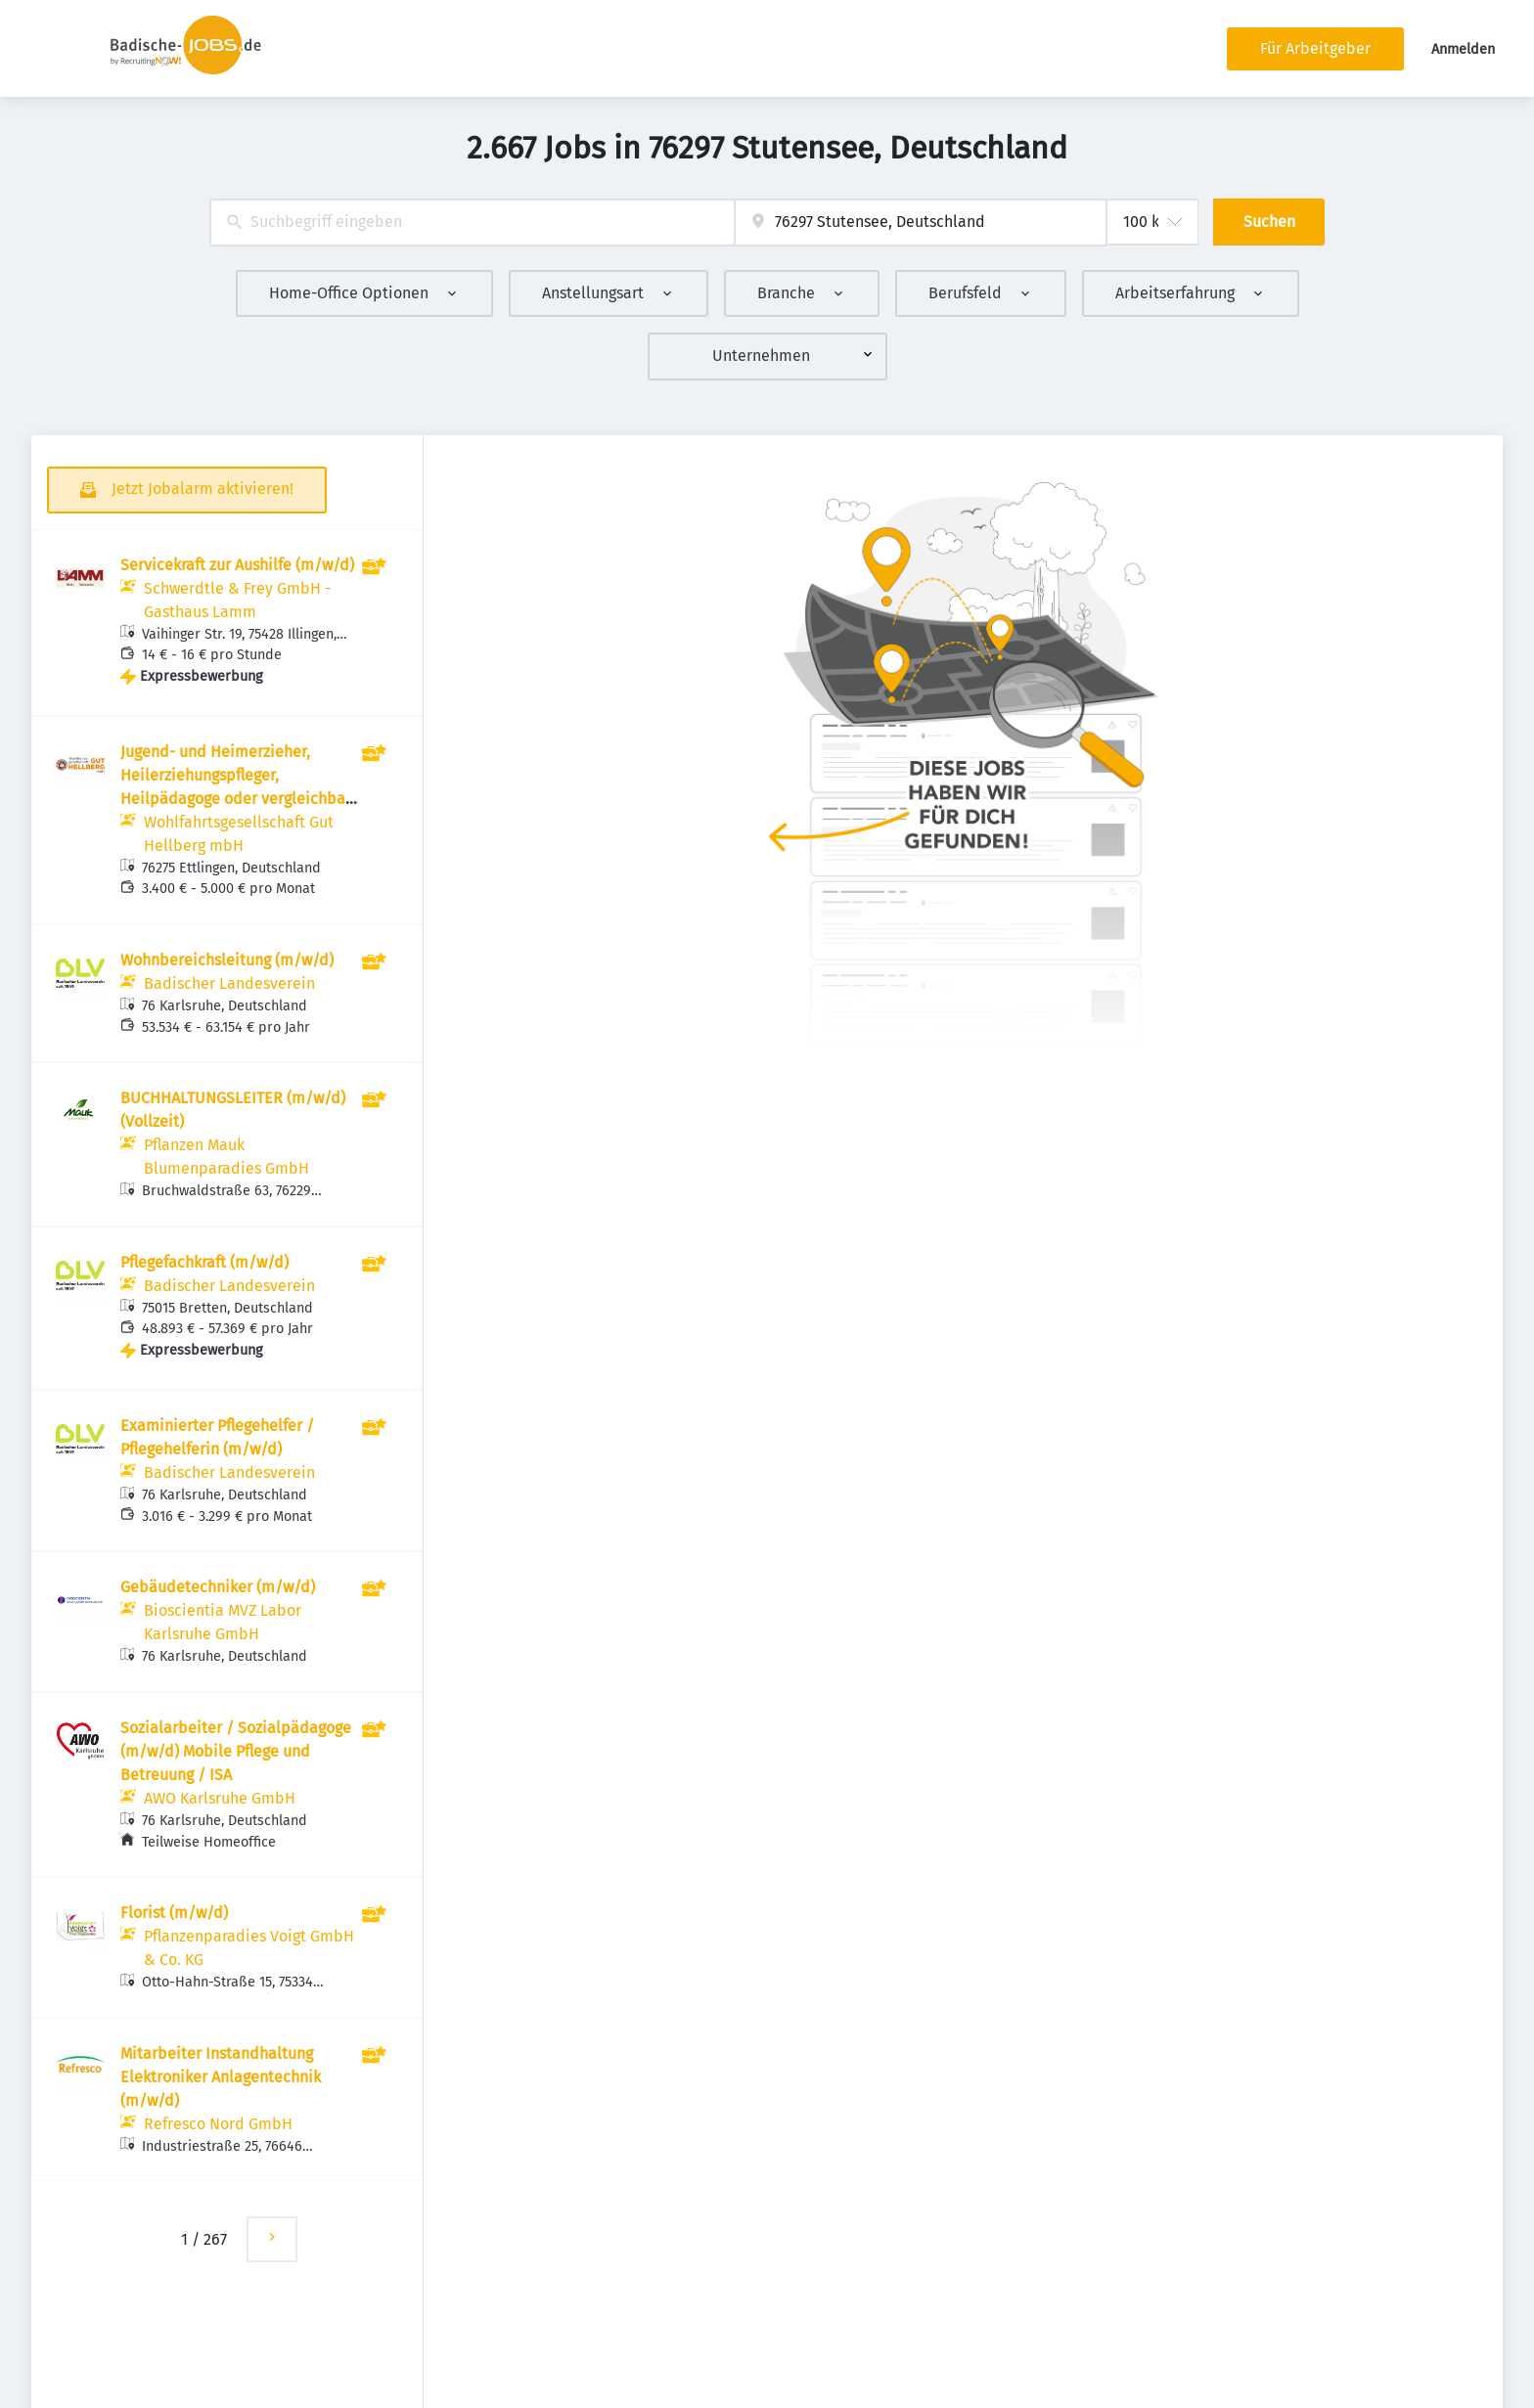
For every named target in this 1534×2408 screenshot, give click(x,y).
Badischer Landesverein (229, 983)
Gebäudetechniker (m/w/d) (217, 1587)
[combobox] (472, 222)
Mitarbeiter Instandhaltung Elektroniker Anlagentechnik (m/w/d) (220, 2077)
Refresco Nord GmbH (218, 2124)
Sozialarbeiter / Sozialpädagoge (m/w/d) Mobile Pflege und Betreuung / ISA (235, 1751)
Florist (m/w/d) (174, 1912)
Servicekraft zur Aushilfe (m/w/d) (237, 565)
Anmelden (1463, 49)
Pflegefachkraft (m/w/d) (204, 1262)
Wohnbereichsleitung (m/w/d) (227, 960)
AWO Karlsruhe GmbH (219, 1798)
